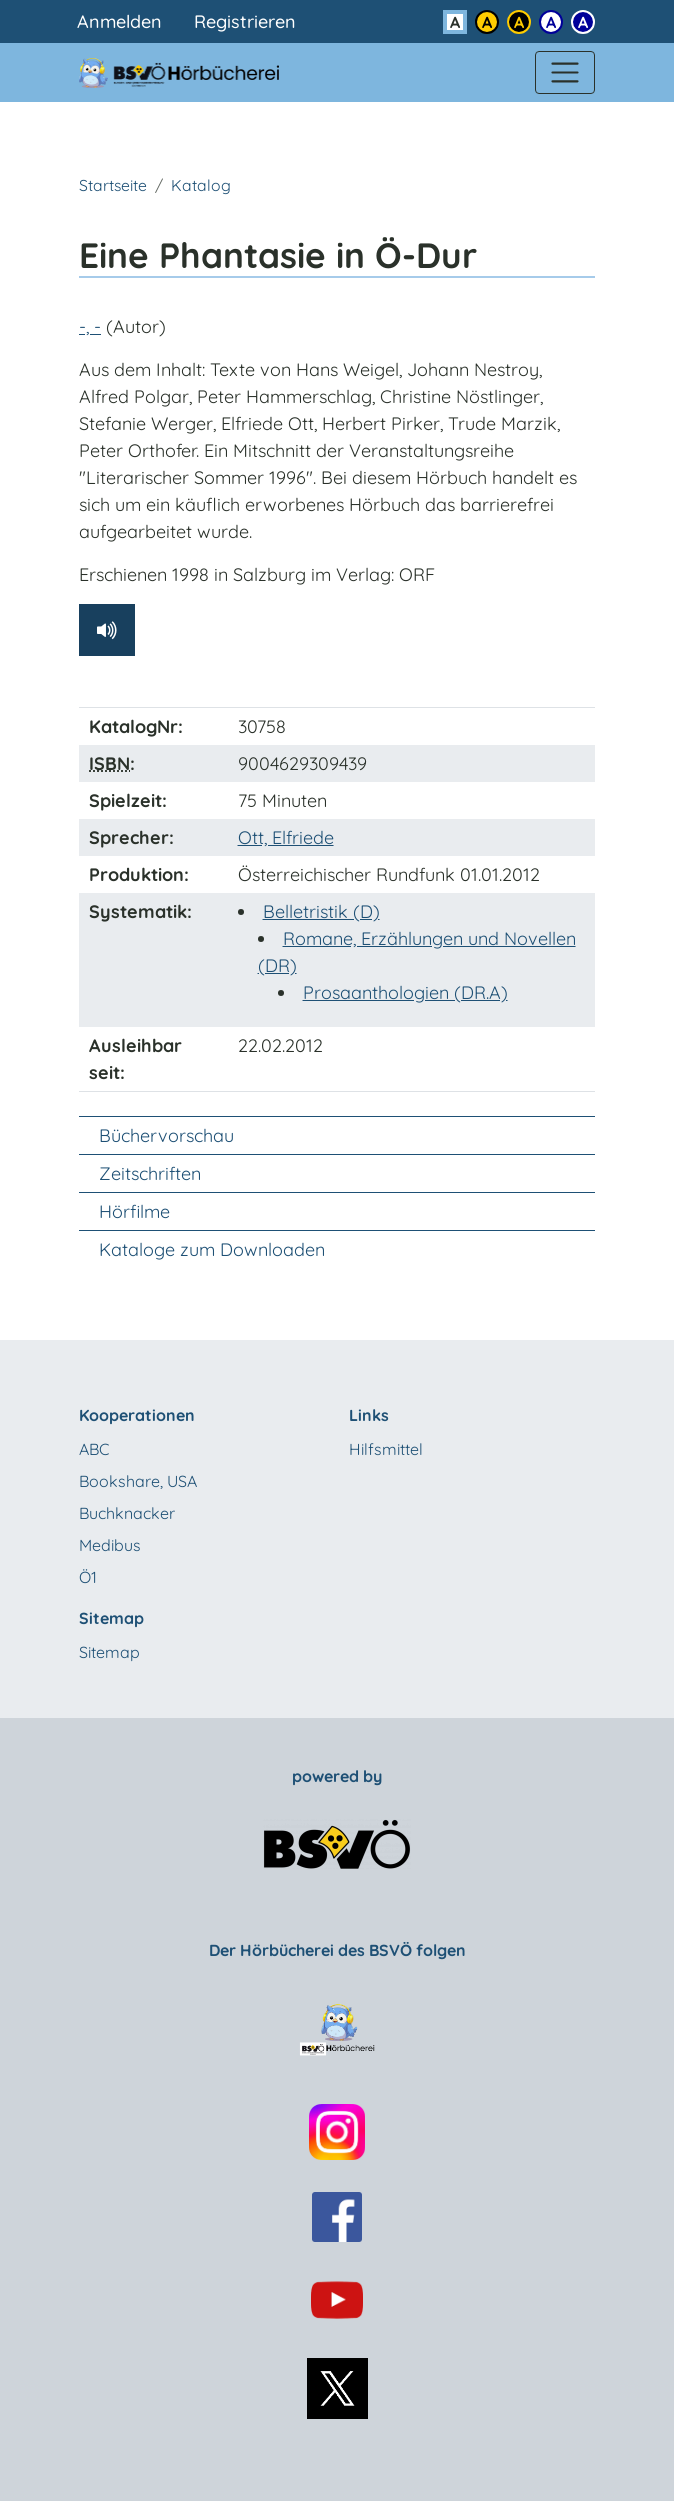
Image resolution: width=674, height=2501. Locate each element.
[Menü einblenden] (565, 73)
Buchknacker (127, 1513)
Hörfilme (134, 1211)
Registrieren (245, 21)
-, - (90, 326)
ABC (94, 1449)
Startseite (113, 185)
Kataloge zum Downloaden (212, 1249)
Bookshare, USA (138, 1481)
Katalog (201, 185)
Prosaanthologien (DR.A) (405, 992)
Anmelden (119, 21)
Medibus (110, 1545)
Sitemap (109, 1652)
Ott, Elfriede (286, 837)
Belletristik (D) (321, 911)
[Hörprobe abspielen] (107, 630)
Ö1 (88, 1577)
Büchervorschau (166, 1135)
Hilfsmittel (386, 1449)
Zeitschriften (150, 1173)
